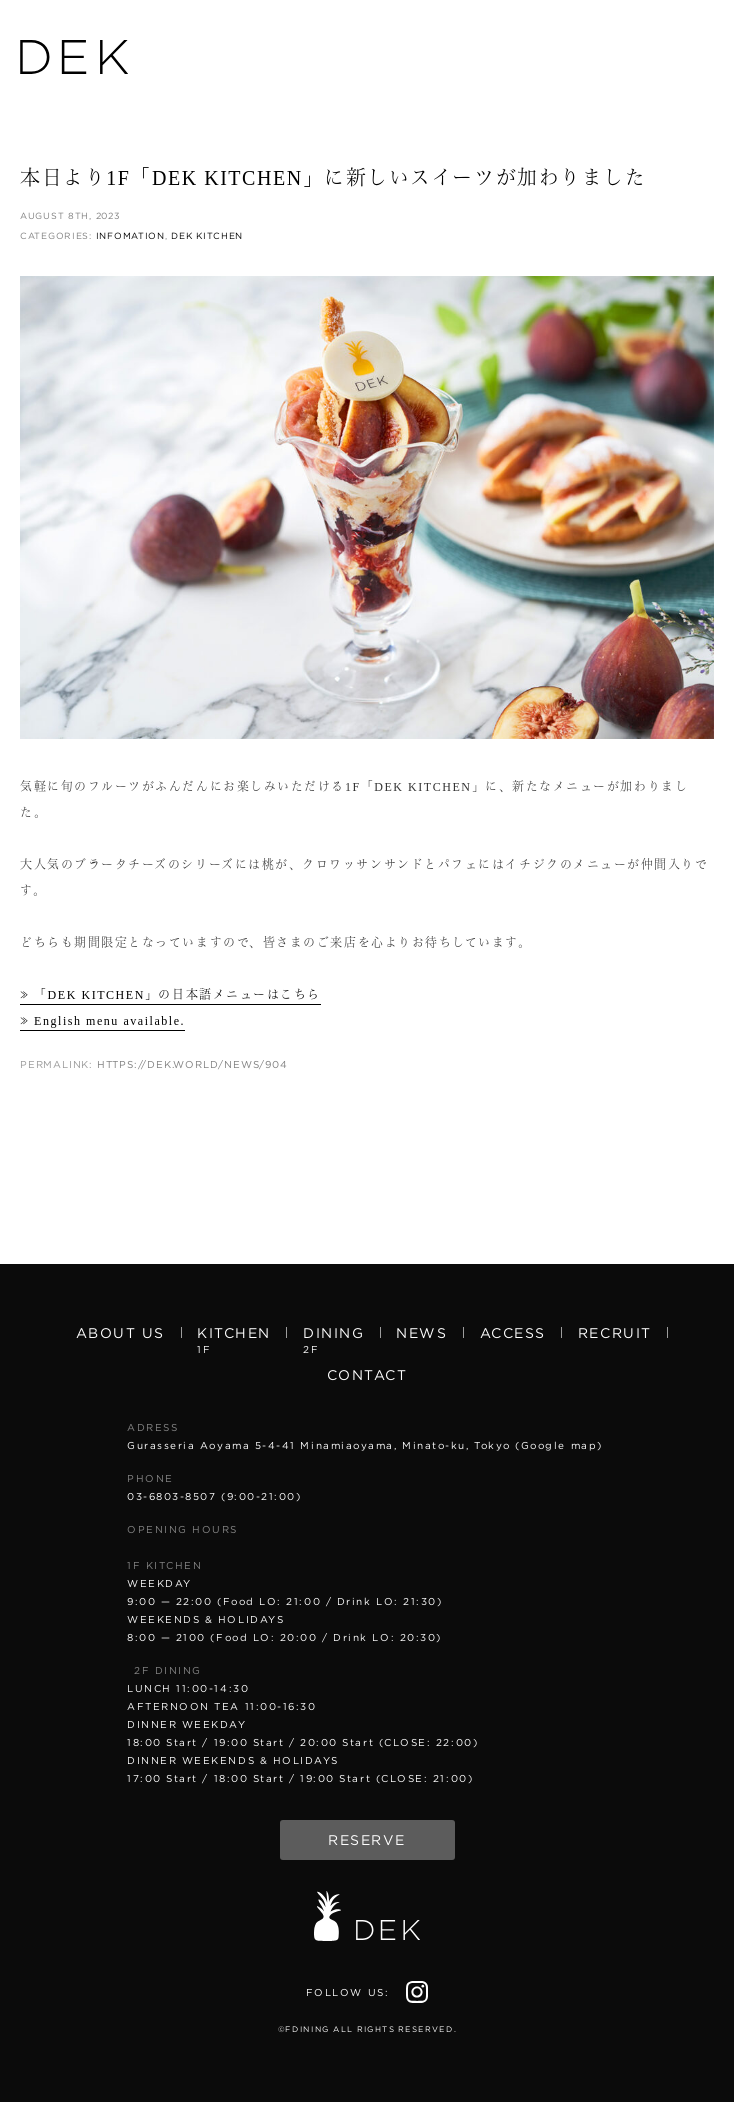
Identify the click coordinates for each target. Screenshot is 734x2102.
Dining (333, 1339)
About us (120, 1333)
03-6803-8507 (171, 1496)
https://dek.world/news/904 (192, 1064)
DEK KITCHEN (207, 235)
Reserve (367, 1840)
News (421, 1333)
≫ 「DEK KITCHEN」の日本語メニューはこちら (170, 995)
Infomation (130, 235)
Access (513, 1333)
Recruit (615, 1333)
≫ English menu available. (102, 1021)
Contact (367, 1375)
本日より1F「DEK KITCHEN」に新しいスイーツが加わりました (333, 178)
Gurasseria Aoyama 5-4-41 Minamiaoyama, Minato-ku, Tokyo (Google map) (365, 1445)
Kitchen (234, 1339)
